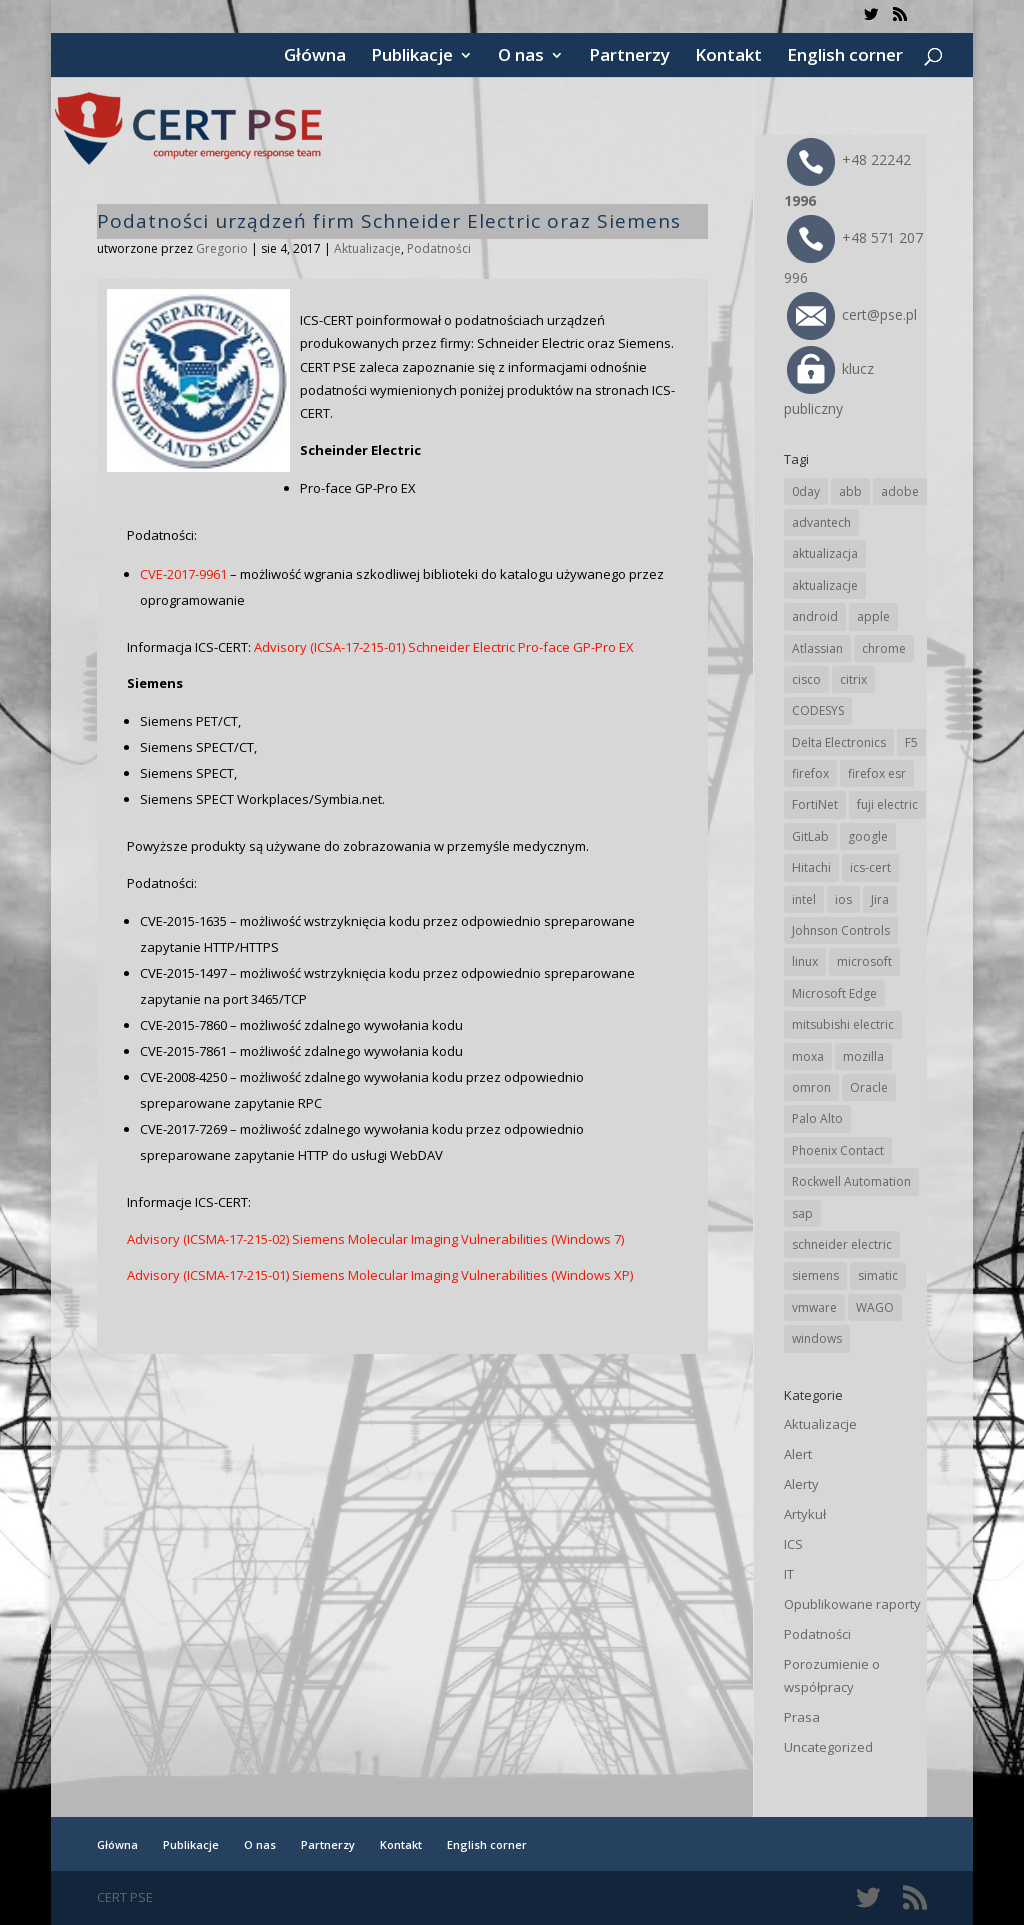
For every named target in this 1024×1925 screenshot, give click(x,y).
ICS (793, 1544)
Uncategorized (828, 1747)
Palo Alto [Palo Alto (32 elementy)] (817, 1118)
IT (789, 1574)
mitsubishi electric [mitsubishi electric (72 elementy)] (843, 1024)
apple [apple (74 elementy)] (873, 616)
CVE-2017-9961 (183, 574)
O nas (521, 57)
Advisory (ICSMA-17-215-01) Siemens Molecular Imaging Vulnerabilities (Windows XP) (380, 1275)
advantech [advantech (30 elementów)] (821, 522)
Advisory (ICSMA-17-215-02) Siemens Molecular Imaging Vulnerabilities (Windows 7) (375, 1239)
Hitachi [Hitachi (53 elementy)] (811, 867)
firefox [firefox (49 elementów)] (810, 773)
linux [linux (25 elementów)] (805, 961)
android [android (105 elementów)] (815, 616)
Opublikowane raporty (852, 1604)
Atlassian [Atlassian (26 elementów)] (817, 648)
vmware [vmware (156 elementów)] (814, 1307)
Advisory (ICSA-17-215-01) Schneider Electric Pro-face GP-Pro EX (444, 647)
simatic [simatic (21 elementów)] (878, 1275)
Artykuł (805, 1514)
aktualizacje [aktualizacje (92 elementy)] (825, 585)
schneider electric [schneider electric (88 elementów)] (842, 1244)
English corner (845, 57)
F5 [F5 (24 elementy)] (911, 742)
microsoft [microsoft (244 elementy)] (864, 961)
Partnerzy (629, 57)
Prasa (802, 1717)
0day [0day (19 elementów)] (806, 491)
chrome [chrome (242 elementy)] (884, 648)
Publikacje (412, 57)
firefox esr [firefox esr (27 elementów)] (877, 773)
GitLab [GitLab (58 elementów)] (810, 836)
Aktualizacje (367, 248)
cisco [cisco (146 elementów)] (806, 679)
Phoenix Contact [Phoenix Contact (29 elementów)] (838, 1150)
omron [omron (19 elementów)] (811, 1087)
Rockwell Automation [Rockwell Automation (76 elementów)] (851, 1181)
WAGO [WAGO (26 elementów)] (875, 1307)
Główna (315, 57)
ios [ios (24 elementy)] (843, 899)
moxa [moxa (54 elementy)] (808, 1056)
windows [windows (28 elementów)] (817, 1338)
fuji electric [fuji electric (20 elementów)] (887, 804)
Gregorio (222, 248)
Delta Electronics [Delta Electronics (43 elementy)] (839, 742)
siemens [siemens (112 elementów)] (815, 1275)
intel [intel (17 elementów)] (804, 899)
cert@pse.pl (852, 314)
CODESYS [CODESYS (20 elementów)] (818, 710)
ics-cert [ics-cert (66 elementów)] (870, 867)
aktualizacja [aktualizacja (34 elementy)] (825, 553)
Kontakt (728, 57)
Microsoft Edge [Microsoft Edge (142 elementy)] (834, 993)
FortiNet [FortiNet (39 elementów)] (815, 804)
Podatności (439, 248)
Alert (798, 1454)
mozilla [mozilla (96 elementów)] (863, 1056)
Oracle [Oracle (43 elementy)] (869, 1087)
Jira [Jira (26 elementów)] (880, 899)
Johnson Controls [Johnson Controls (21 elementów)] (841, 930)
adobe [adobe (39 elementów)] (900, 491)
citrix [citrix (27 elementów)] (853, 679)
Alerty (801, 1484)
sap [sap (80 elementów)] (802, 1213)
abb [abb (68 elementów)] (850, 491)
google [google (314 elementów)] (868, 836)
